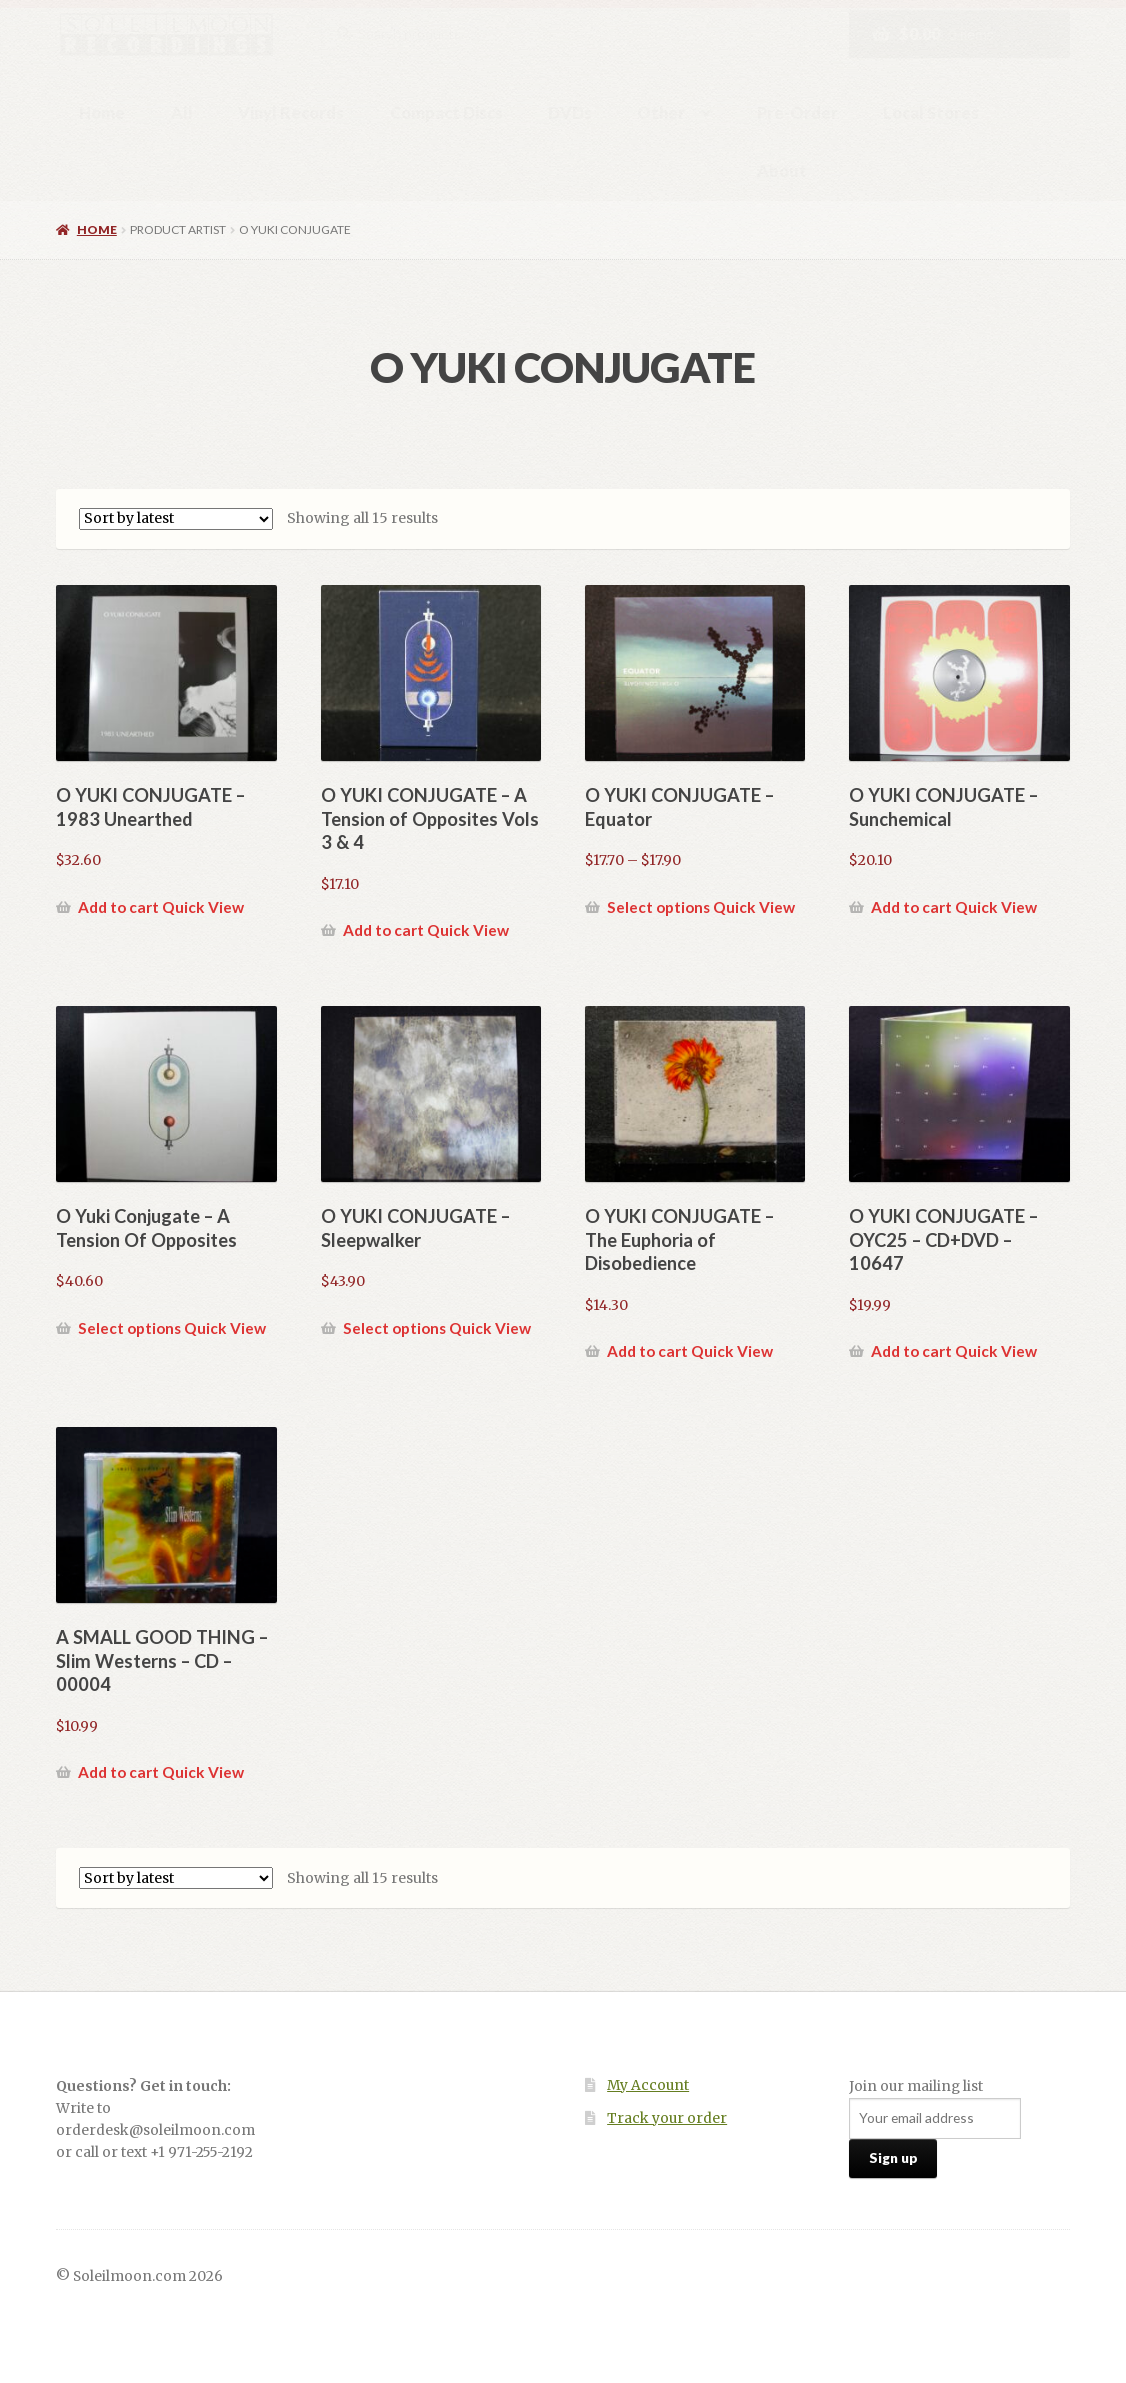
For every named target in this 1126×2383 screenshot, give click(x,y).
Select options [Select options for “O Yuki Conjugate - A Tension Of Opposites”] (129, 1328)
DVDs (570, 112)
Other (661, 112)
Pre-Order (797, 112)
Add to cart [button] (118, 907)
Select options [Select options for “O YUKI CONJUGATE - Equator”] (658, 907)
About (782, 170)
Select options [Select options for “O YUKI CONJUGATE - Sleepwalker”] (394, 1328)
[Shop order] (176, 519)
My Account (648, 2085)
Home (102, 112)
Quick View (203, 907)
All (182, 112)
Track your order (667, 2118)
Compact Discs (446, 112)
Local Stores (931, 112)
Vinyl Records (291, 112)
